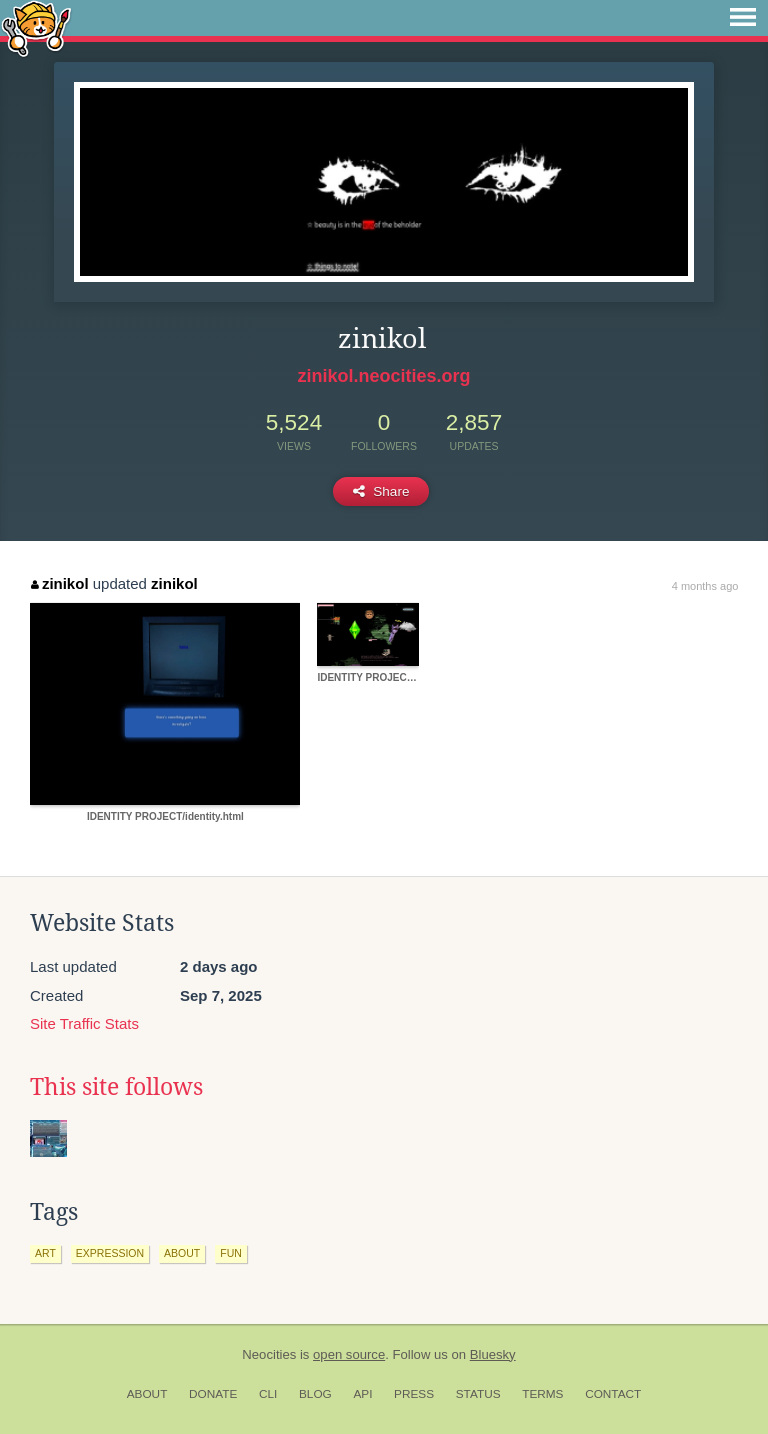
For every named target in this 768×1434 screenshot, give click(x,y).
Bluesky (493, 1354)
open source (349, 1354)
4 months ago (705, 586)
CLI (268, 1394)
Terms (542, 1394)
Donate (213, 1394)
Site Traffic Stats (84, 1023)
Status (478, 1394)
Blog (315, 1394)
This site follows (116, 1087)
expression (110, 1253)
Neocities (269, 1354)
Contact (613, 1394)
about (182, 1253)
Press (414, 1394)
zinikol (59, 583)
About (147, 1394)
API (362, 1394)
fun (231, 1253)
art (45, 1253)
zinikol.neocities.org (383, 376)
